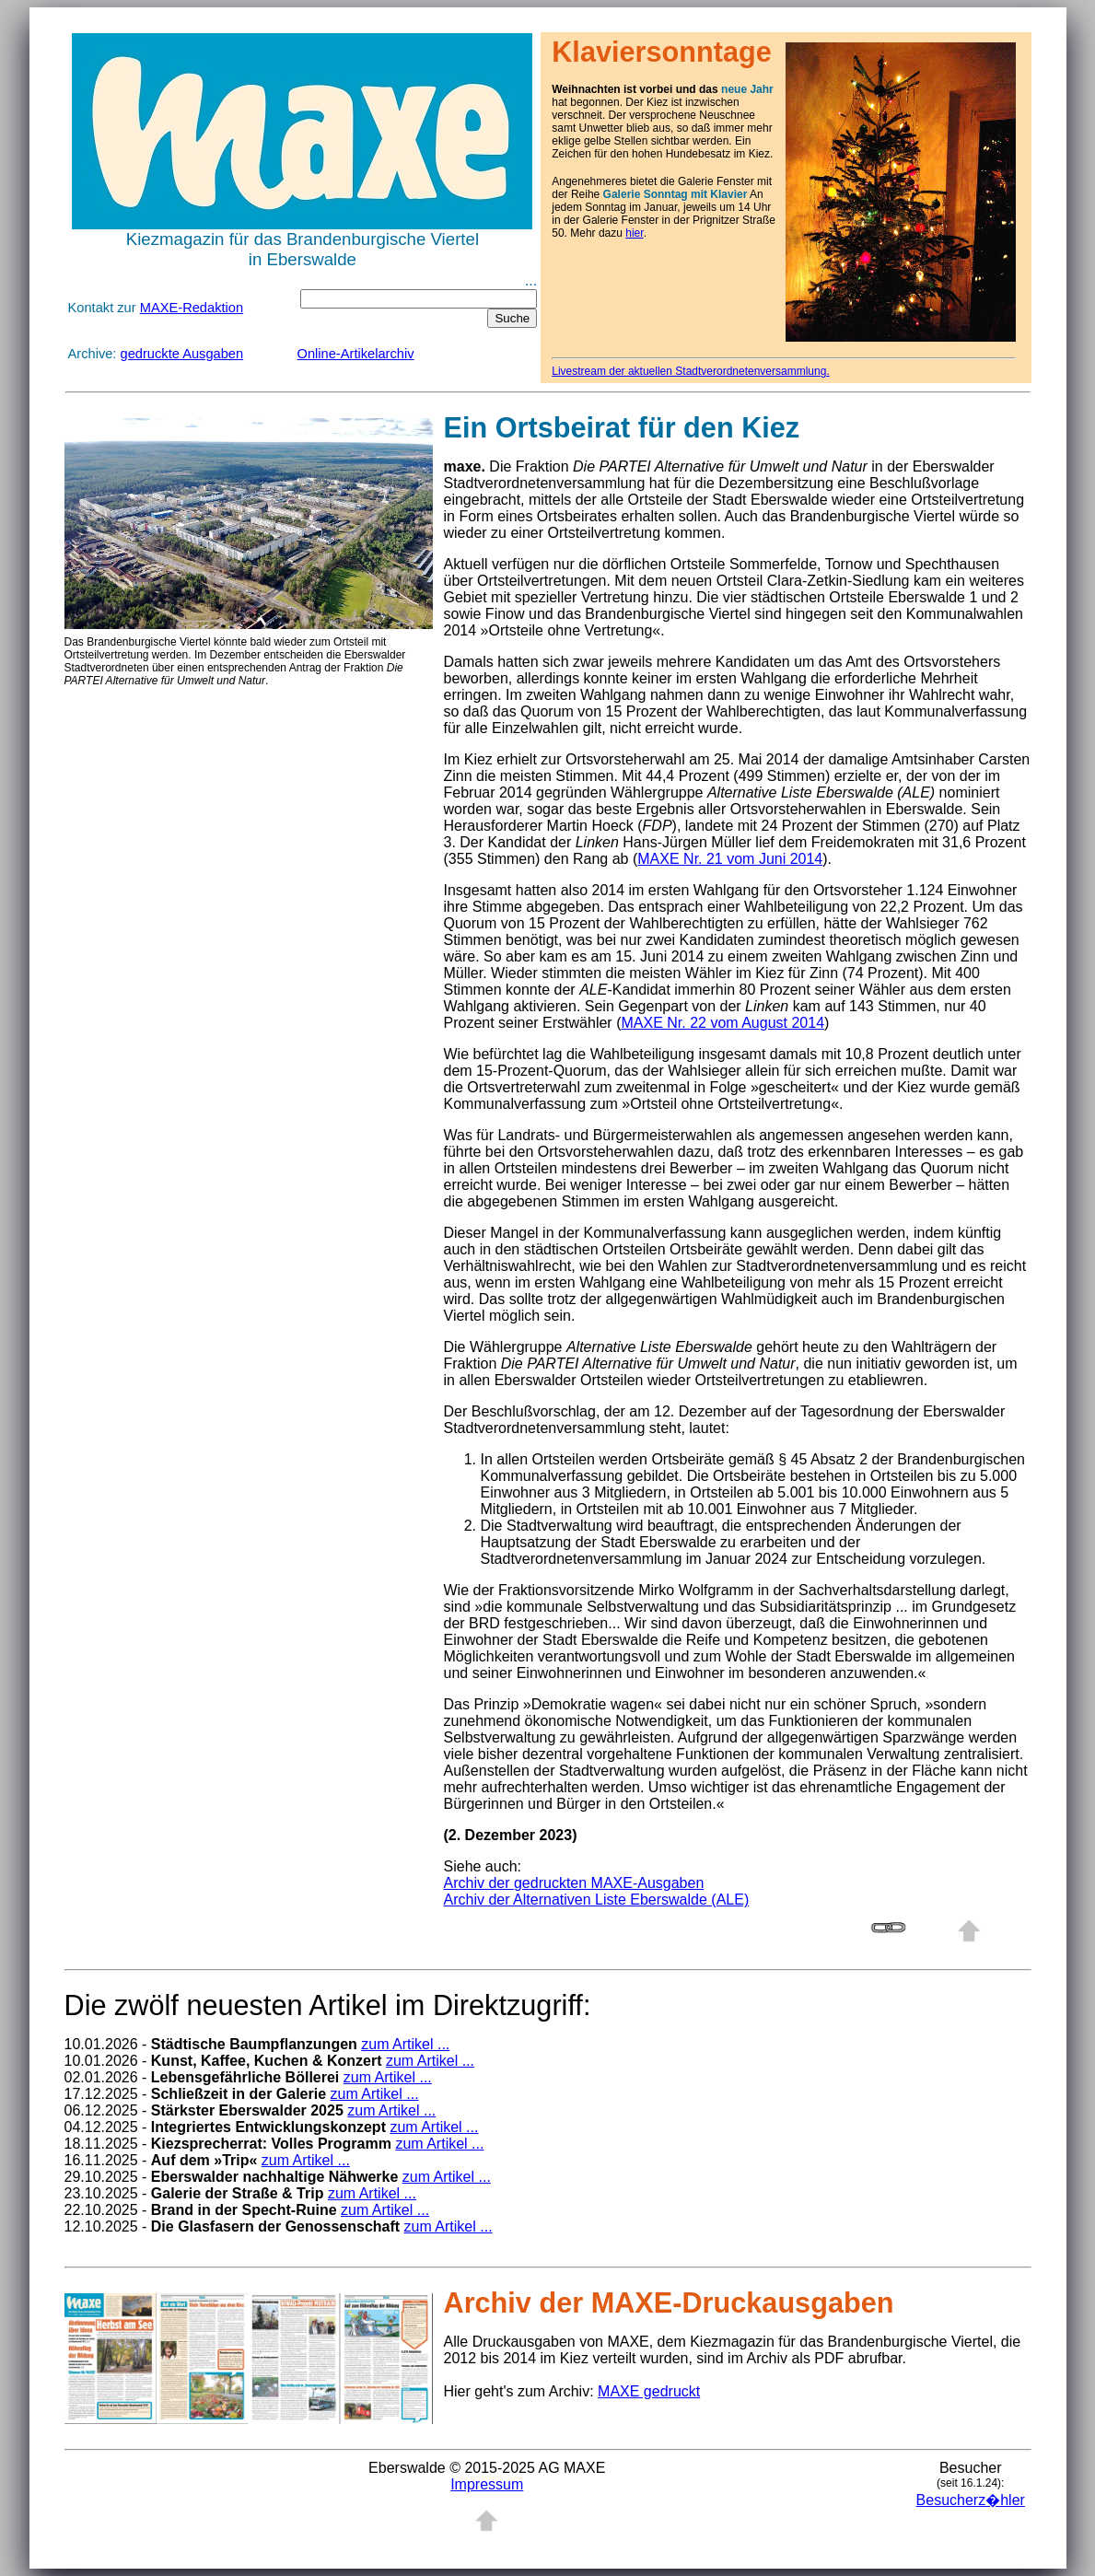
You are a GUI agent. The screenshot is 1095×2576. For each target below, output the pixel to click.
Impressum (486, 2484)
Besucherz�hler (970, 2500)
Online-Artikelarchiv (355, 353)
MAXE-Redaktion (191, 307)
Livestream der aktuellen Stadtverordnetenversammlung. (691, 371)
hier (634, 233)
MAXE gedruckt (649, 2391)
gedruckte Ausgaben (182, 353)
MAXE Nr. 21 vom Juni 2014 (729, 859)
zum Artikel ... (405, 2044)
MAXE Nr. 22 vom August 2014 (722, 1023)
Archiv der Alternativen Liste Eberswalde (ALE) (597, 1899)
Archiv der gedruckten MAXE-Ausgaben (574, 1883)
